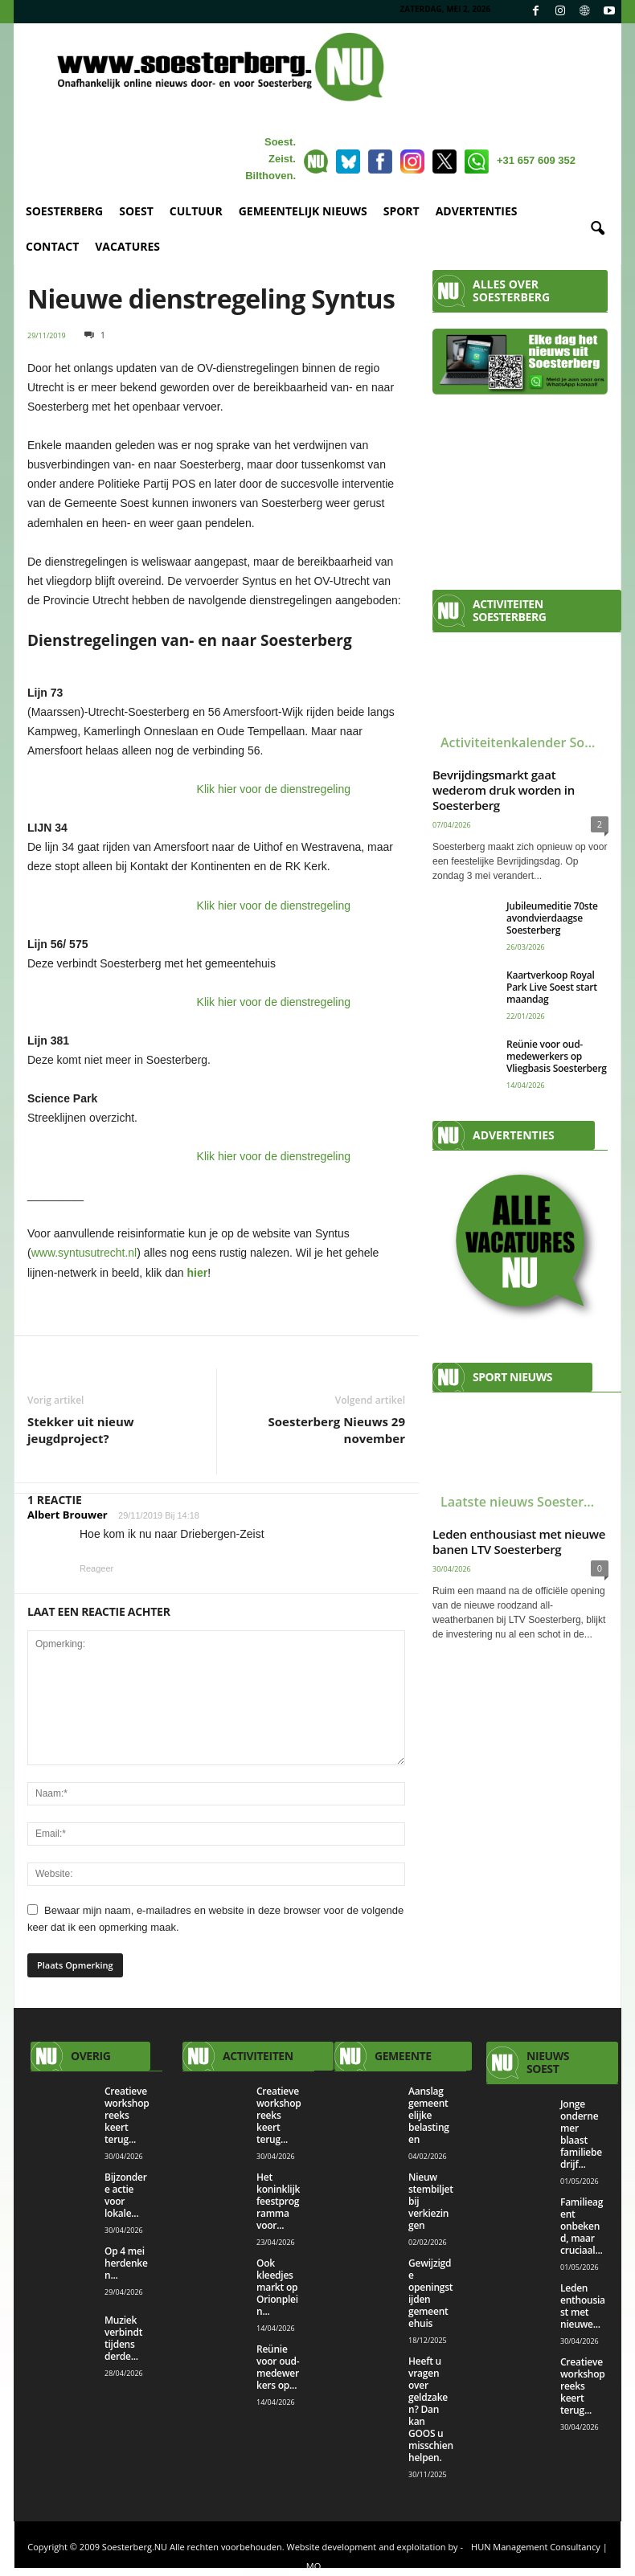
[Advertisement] (520, 485)
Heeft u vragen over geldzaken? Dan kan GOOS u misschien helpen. (430, 2409)
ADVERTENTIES (477, 211)
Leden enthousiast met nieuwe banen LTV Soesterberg (518, 1541)
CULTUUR (196, 211)
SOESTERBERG (64, 211)
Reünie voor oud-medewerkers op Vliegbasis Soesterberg (556, 1056)
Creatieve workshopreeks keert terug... (127, 2115)
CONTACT (52, 246)
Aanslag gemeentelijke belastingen (428, 2115)
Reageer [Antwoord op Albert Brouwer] (96, 1568)
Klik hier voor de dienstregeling (273, 789)
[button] (597, 229)
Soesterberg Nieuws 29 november (336, 1429)
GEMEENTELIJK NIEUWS (303, 211)
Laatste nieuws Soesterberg (524, 1502)
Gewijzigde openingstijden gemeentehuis (430, 2293)
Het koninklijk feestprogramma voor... (278, 2201)
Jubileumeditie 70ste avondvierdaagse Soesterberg (552, 918)
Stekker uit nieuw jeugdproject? (80, 1429)
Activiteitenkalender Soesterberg (524, 742)
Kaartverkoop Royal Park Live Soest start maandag (551, 987)
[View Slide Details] (520, 1244)
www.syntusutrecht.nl (84, 1252)
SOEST (136, 211)
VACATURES (127, 246)
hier (196, 1272)
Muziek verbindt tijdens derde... (123, 2338)
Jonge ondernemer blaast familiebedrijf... (581, 2134)
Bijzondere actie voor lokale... (125, 2195)
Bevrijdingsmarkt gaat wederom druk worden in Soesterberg (503, 790)
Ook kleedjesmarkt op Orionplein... (277, 2287)
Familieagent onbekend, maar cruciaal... (581, 2226)
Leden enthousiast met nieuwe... (582, 2306)
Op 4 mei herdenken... (126, 2263)
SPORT (401, 211)
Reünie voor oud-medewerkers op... (277, 2367)
